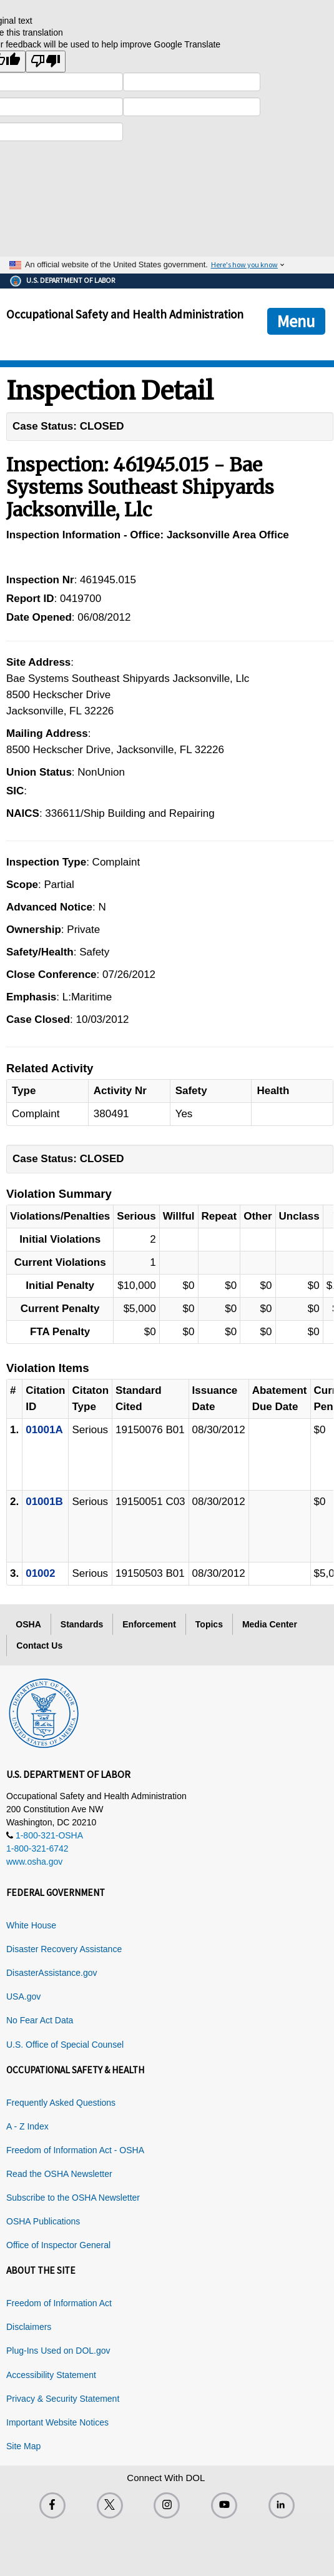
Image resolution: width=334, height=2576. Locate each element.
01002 (40, 1573)
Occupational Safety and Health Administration (124, 314)
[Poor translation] (46, 61)
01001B (44, 1502)
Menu (296, 321)
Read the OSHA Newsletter (59, 2174)
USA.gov (23, 1996)
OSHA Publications (43, 2221)
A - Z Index (27, 2126)
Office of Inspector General (58, 2245)
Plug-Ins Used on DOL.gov (58, 2351)
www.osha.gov (34, 1862)
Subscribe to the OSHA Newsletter (73, 2198)
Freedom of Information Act (59, 2303)
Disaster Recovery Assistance (64, 1949)
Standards (82, 1624)
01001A (44, 1430)
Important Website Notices (57, 2422)
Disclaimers (28, 2327)
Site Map (23, 2446)
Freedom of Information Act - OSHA (75, 2150)
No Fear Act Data (39, 2020)
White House (31, 1925)
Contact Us (39, 1646)
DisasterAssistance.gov (51, 1973)
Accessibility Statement (51, 2375)
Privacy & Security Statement (62, 2399)
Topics (209, 1624)
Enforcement (149, 1624)
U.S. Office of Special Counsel (65, 2045)
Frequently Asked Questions (60, 2103)
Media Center (269, 1624)
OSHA (28, 1624)
